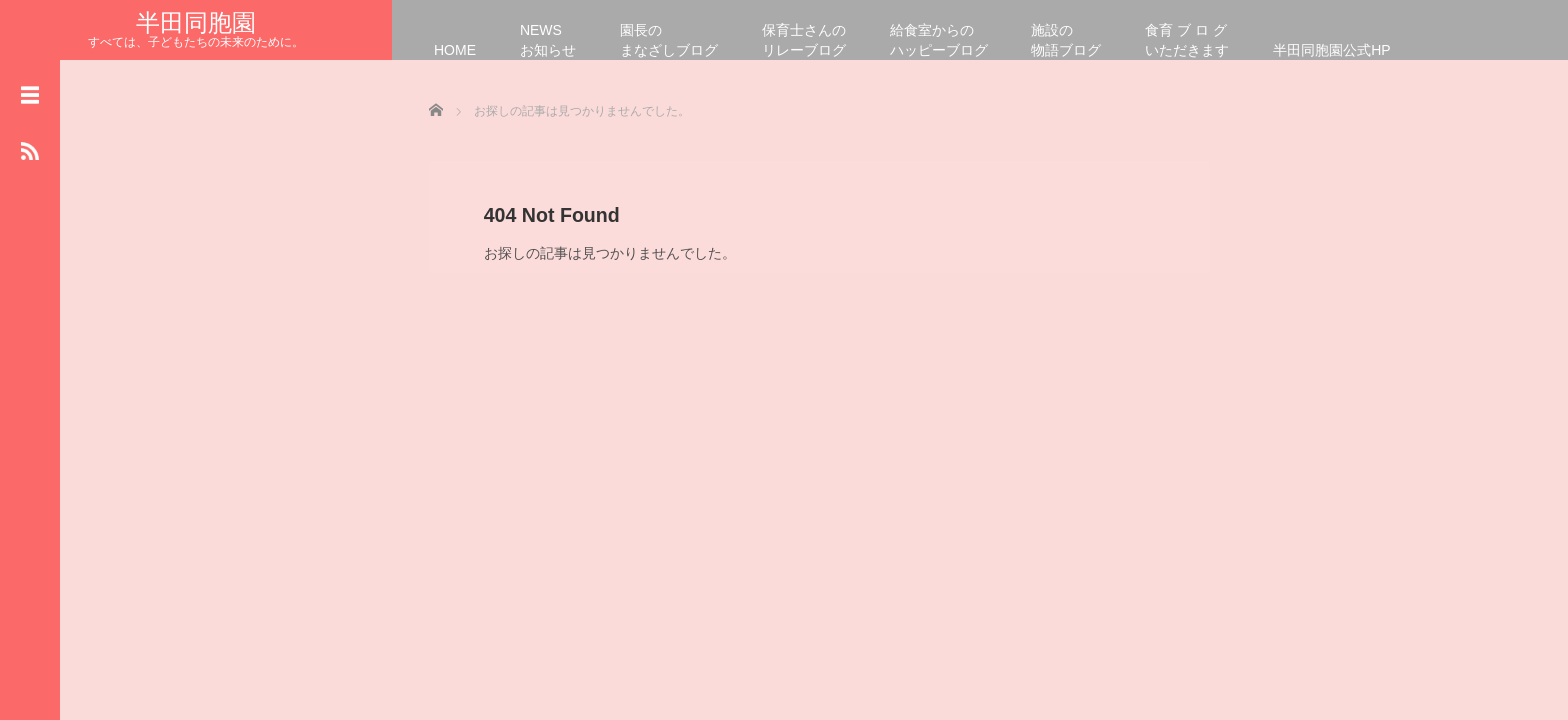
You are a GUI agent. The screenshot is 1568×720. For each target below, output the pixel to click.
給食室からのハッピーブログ (939, 40)
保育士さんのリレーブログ (804, 40)
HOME (455, 50)
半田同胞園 (196, 22)
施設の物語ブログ (1066, 40)
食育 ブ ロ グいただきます (1187, 40)
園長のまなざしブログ (669, 40)
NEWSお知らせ (548, 40)
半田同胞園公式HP (1331, 50)
